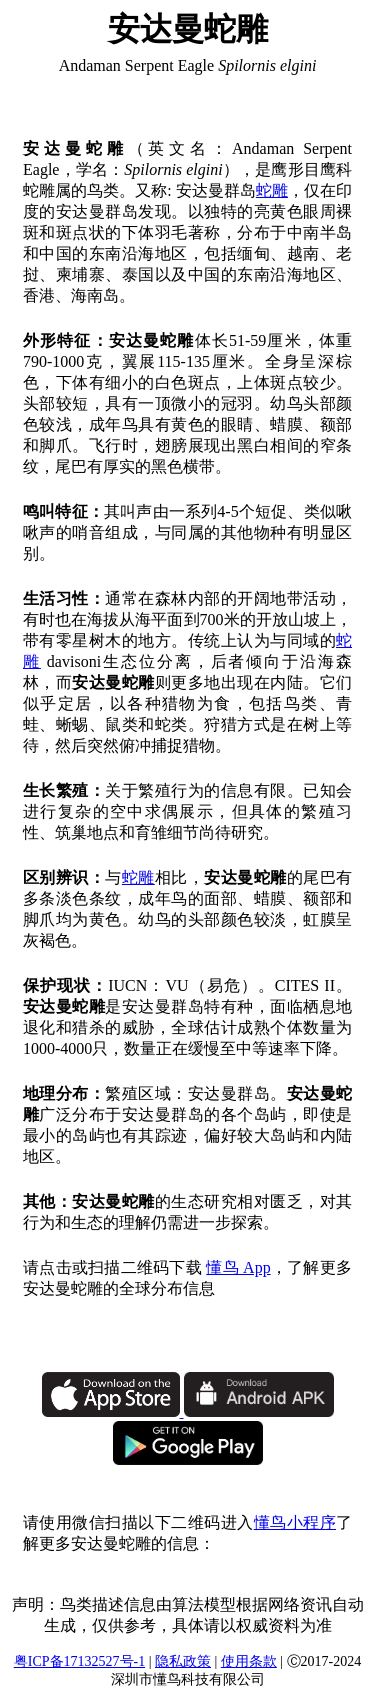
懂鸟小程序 (295, 1522)
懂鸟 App (238, 1267)
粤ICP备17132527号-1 (79, 1661)
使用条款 (249, 1661)
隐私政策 (183, 1661)
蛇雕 (272, 190)
